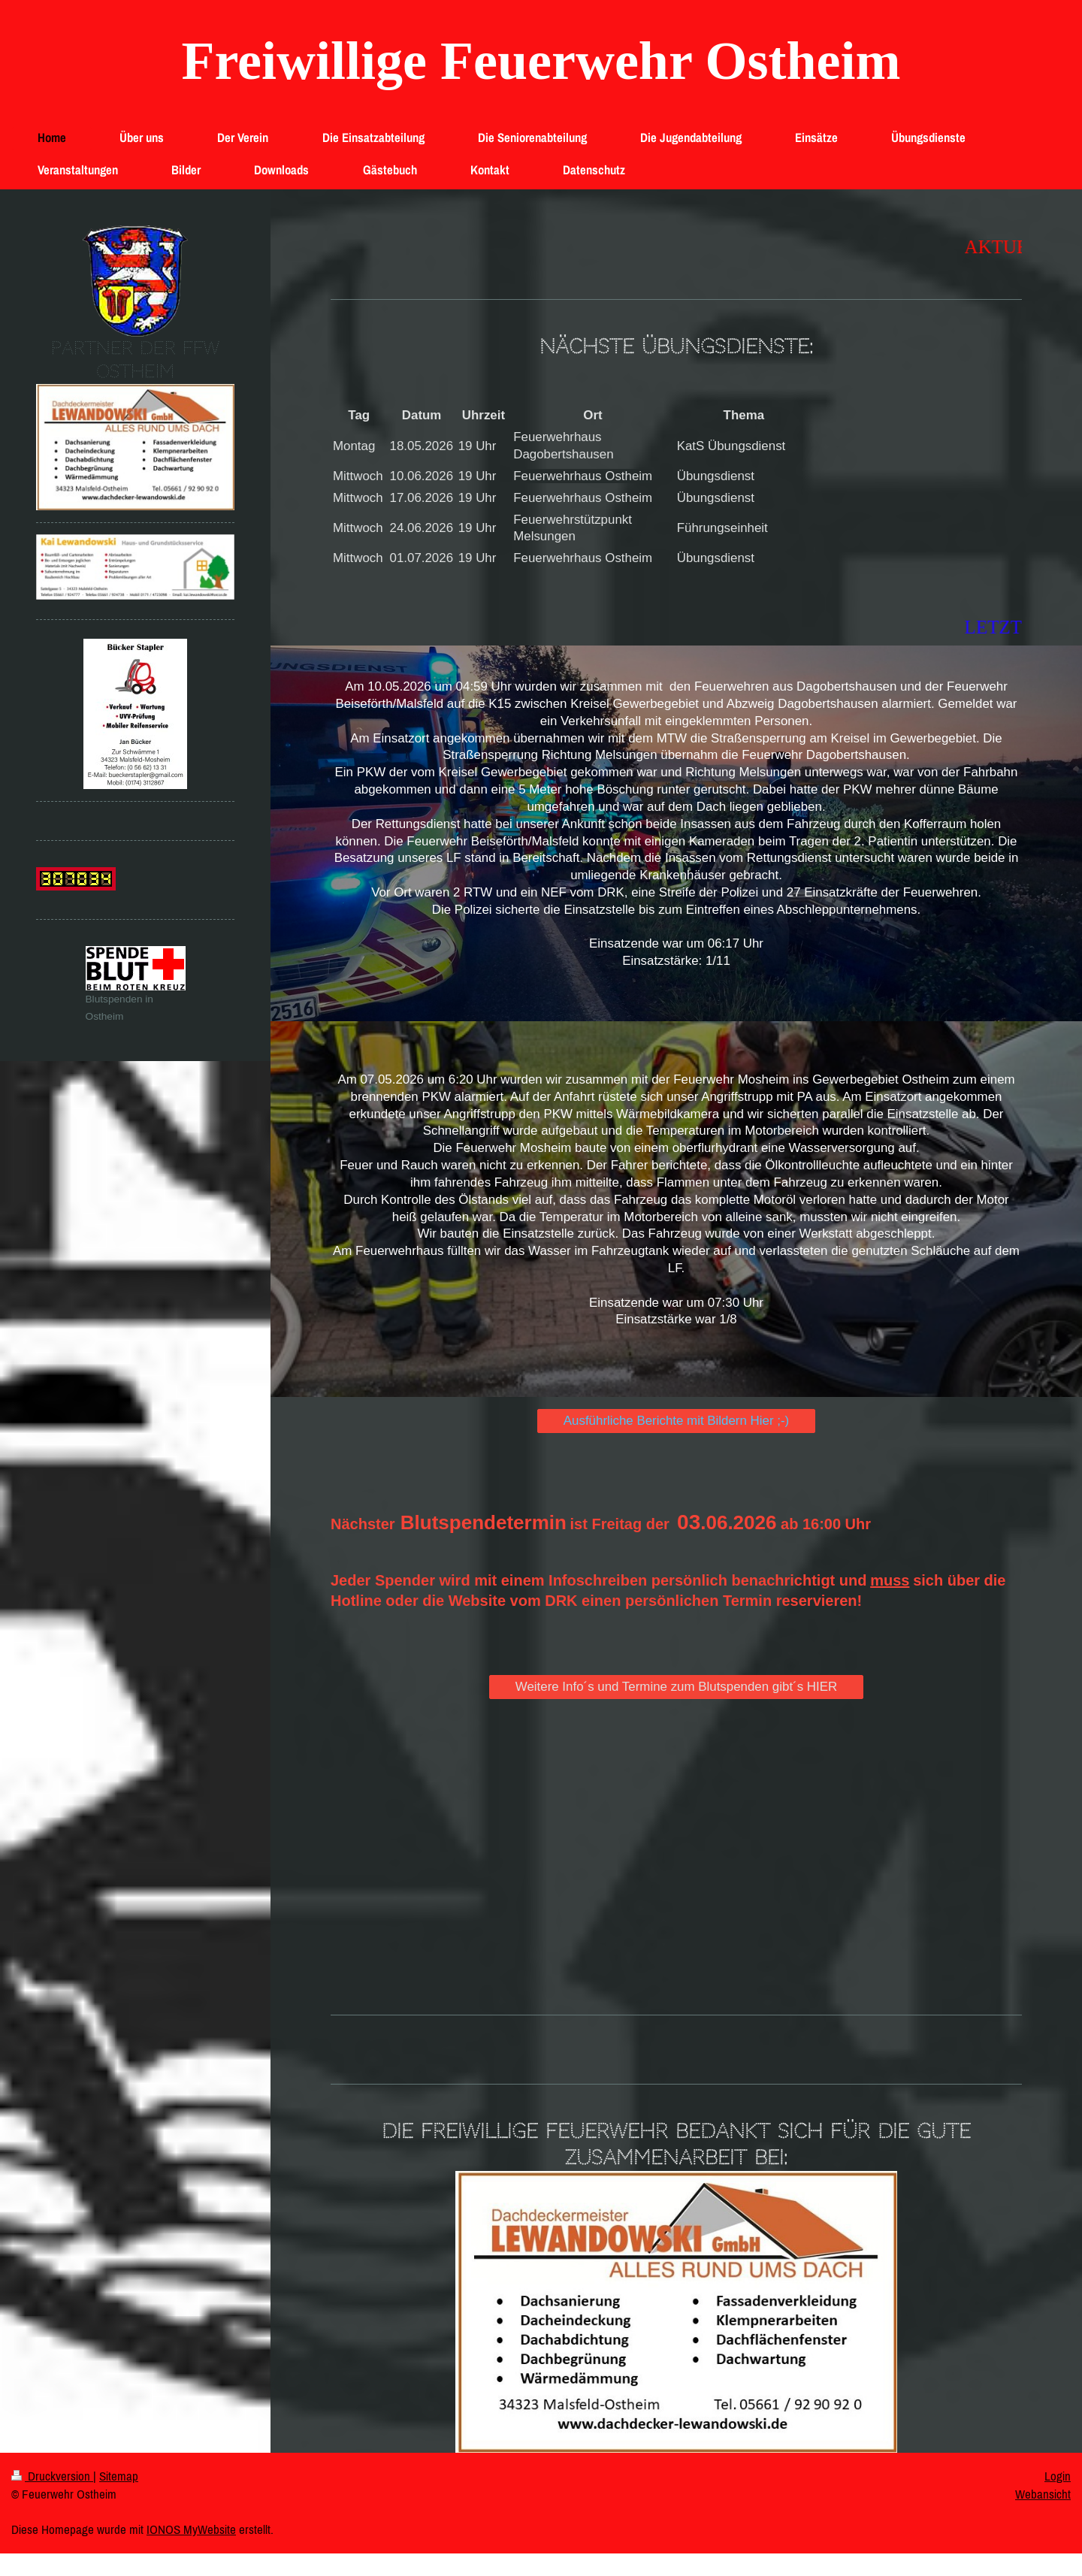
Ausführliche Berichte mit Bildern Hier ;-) (676, 1420)
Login (1057, 2476)
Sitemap (118, 2476)
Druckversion (52, 2476)
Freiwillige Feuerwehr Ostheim (540, 61)
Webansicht (1043, 2494)
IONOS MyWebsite (191, 2529)
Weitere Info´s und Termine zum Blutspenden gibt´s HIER (676, 1687)
